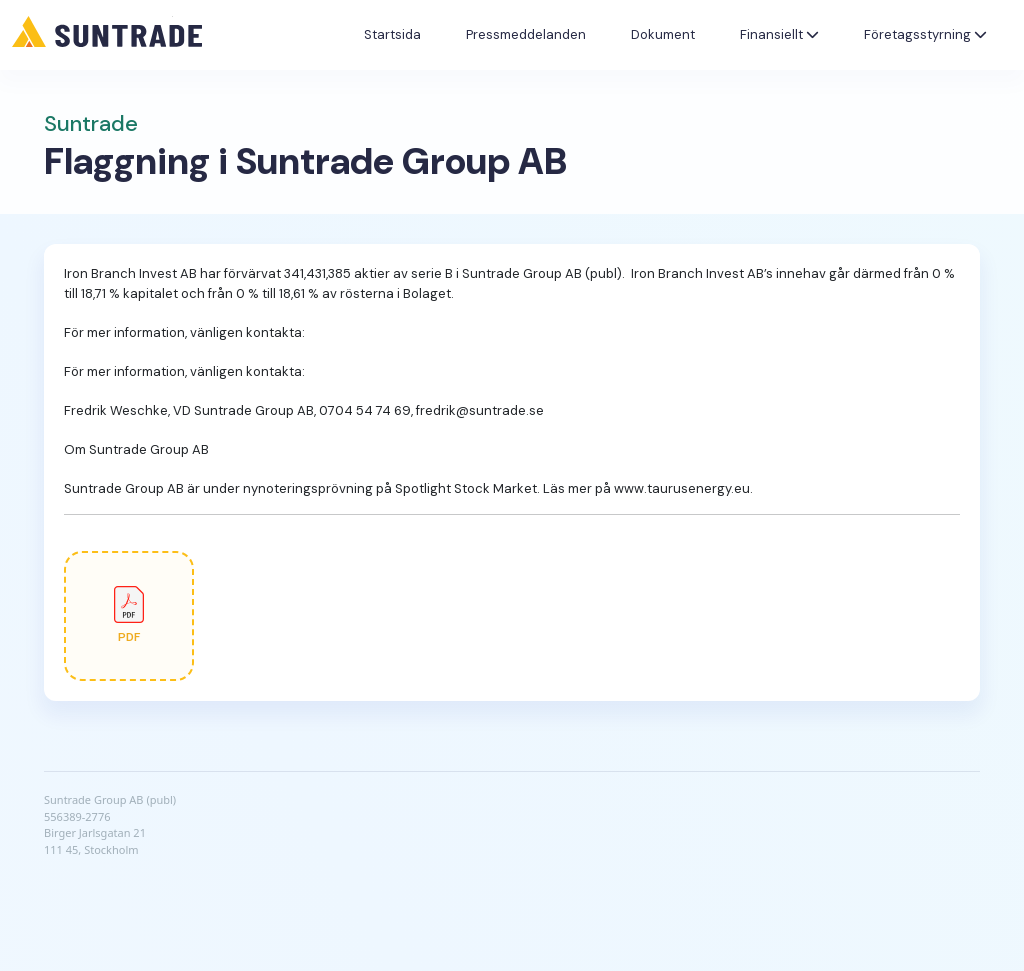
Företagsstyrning (925, 34)
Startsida (392, 34)
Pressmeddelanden (526, 34)
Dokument (663, 34)
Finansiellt (779, 34)
